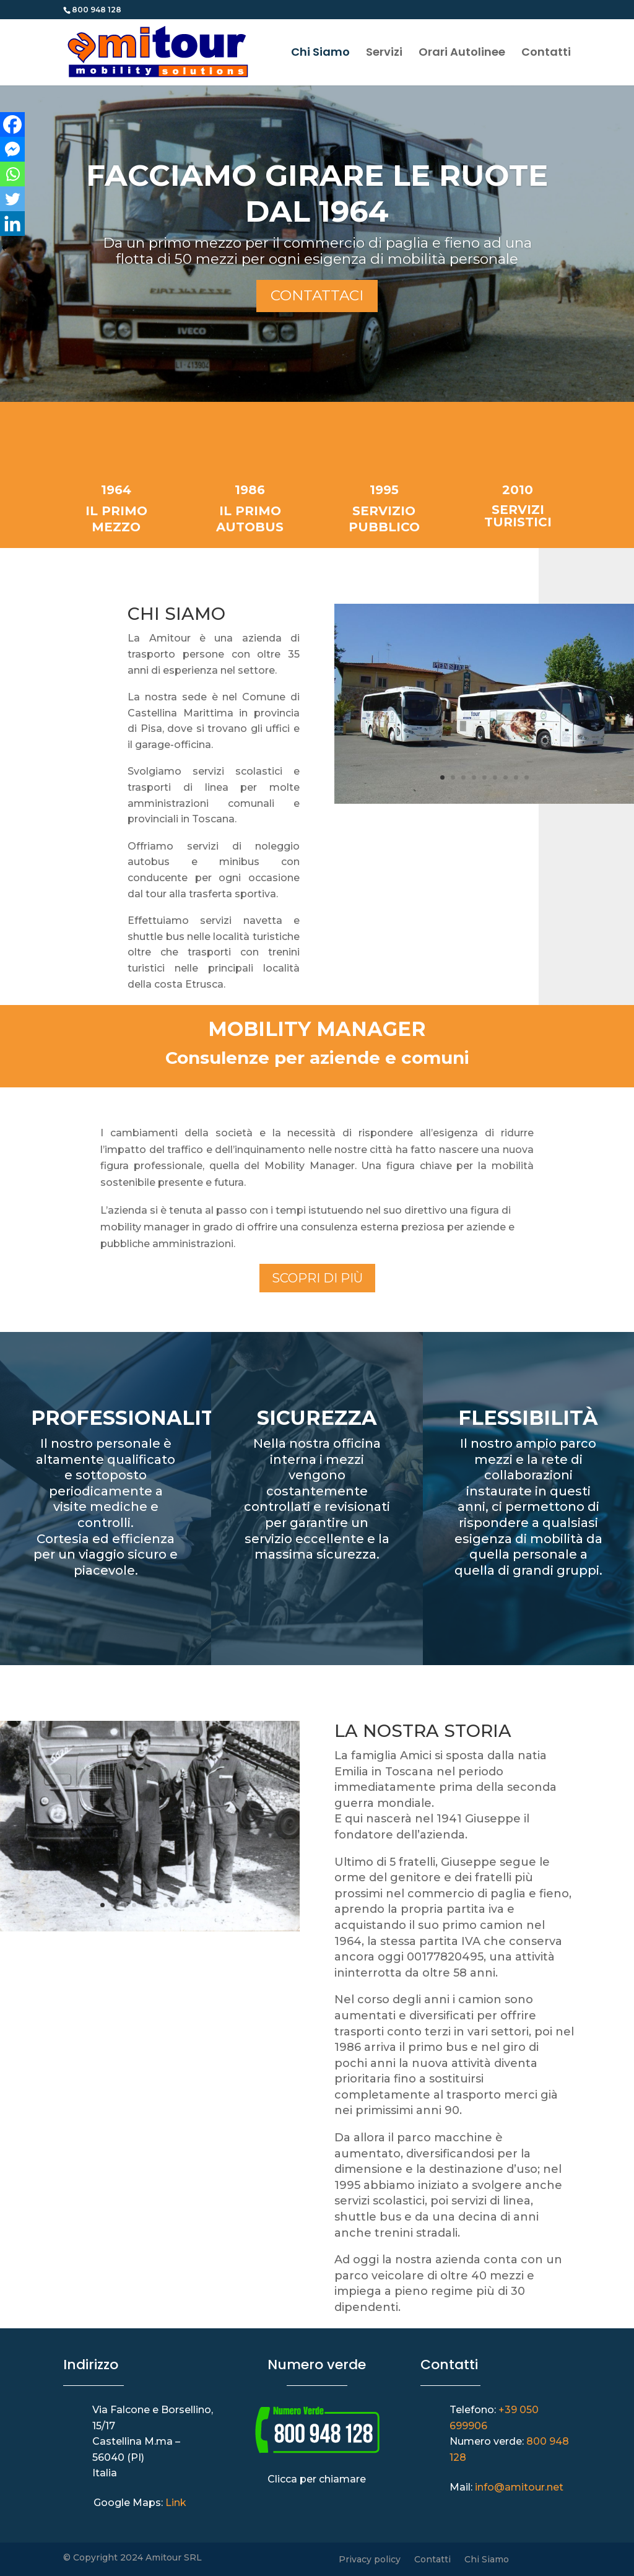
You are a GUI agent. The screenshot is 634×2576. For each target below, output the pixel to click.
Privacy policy (370, 2560)
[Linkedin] (12, 223)
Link (175, 2503)
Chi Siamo (320, 53)
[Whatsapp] (12, 174)
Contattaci (317, 295)
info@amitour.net (519, 2487)
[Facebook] (12, 124)
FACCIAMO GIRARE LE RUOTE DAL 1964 (317, 193)
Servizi (384, 53)
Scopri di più (317, 1278)
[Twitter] (12, 198)
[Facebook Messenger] (12, 149)
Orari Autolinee (462, 53)
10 (197, 1905)
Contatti (546, 53)
